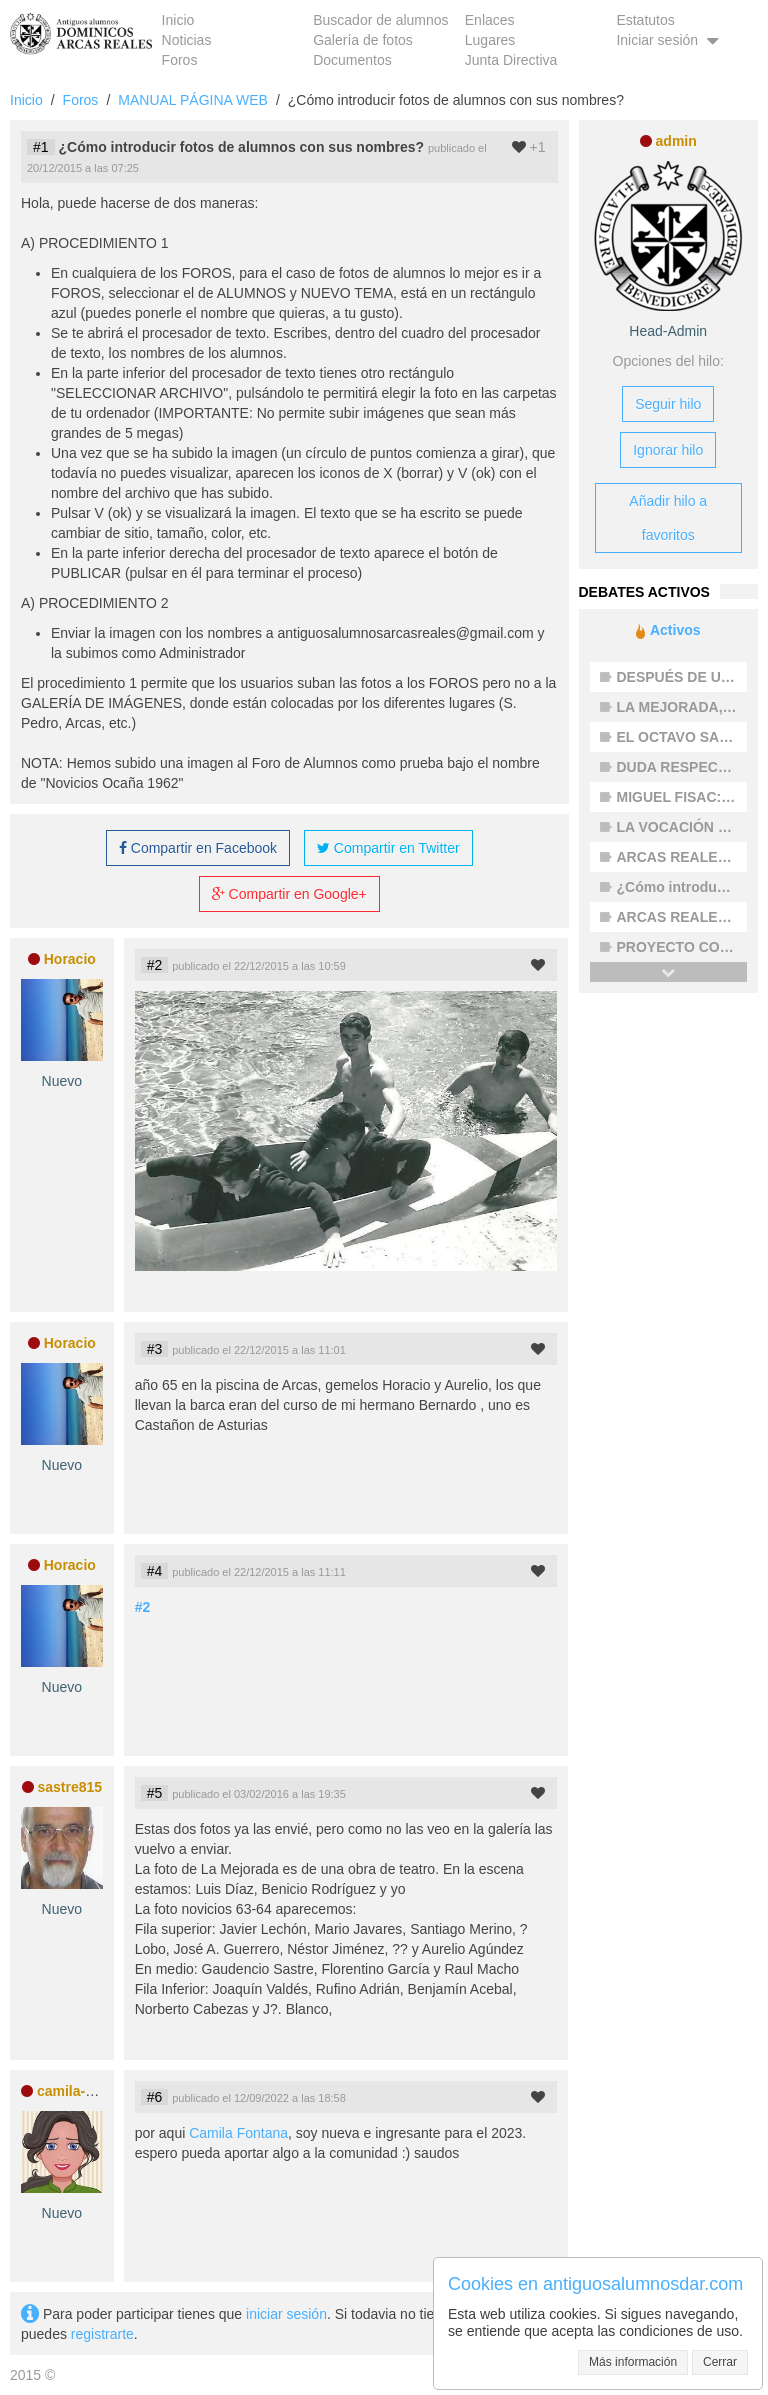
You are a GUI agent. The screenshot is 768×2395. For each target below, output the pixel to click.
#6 (155, 2097)
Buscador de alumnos (380, 20)
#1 (41, 147)
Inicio (178, 20)
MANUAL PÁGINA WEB (193, 100)
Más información (633, 2362)
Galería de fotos (363, 40)
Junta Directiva (511, 60)
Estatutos (645, 20)
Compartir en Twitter (388, 848)
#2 (155, 965)
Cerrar (720, 2362)
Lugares (490, 40)
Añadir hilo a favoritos (668, 518)
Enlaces (490, 20)
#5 (155, 1793)
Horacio (70, 959)
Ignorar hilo (668, 450)
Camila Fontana (238, 2133)
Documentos (352, 60)
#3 (155, 1349)
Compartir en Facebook (198, 848)
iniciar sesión (286, 2314)
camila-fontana (86, 2091)
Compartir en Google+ (289, 894)
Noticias (187, 40)
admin (676, 141)
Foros (180, 60)
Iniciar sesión (669, 40)
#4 (155, 1571)
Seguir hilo (668, 404)
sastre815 (69, 1787)
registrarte (102, 2334)
